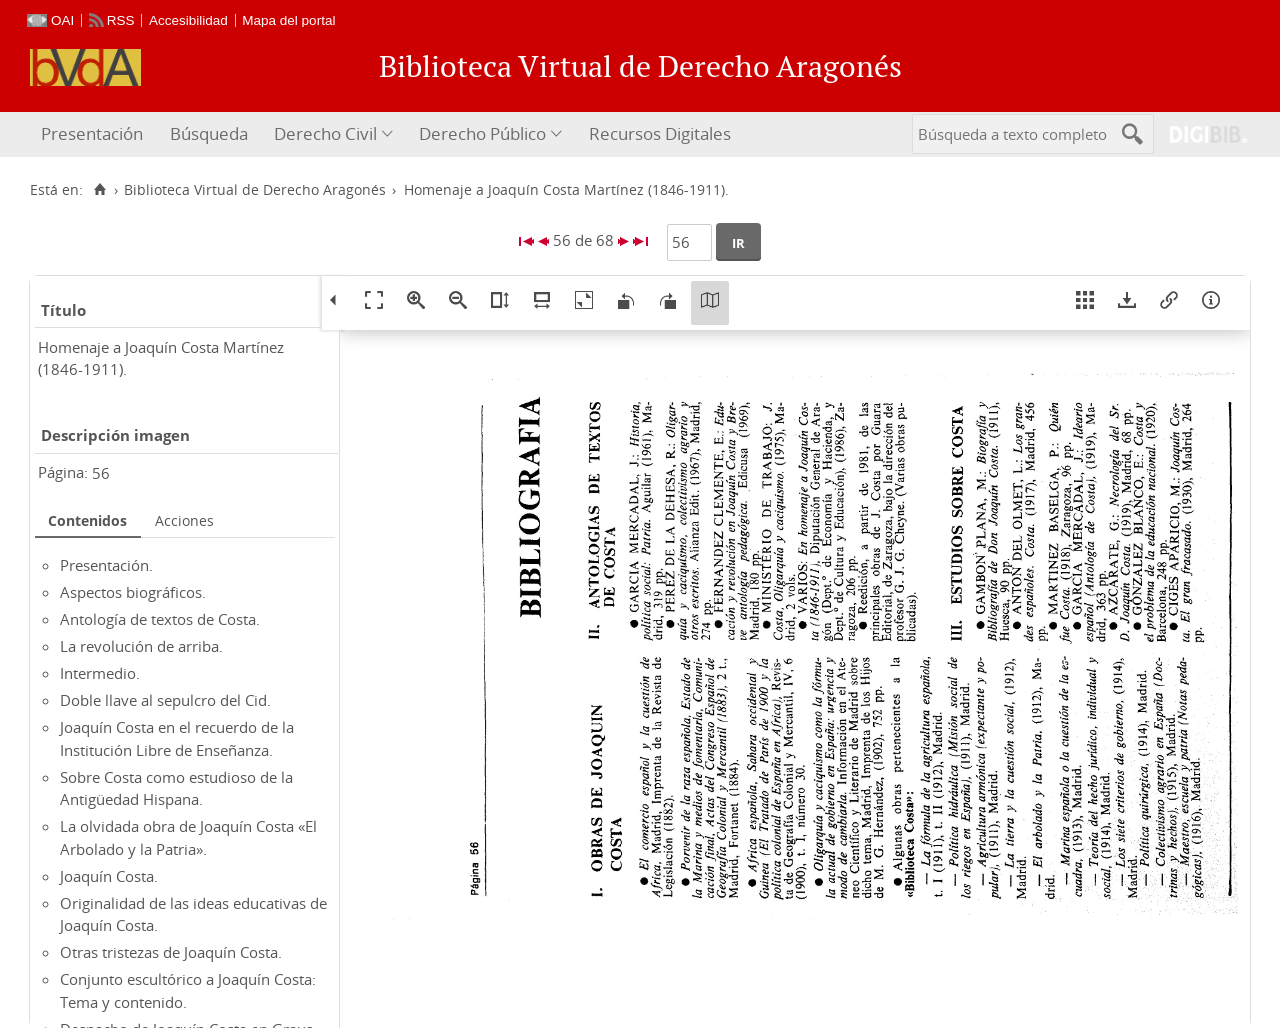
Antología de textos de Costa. (160, 619)
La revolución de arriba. (141, 646)
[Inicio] (99, 190)
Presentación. (106, 565)
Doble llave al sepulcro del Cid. (165, 700)
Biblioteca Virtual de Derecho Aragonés (255, 190)
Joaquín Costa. (109, 876)
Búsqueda (209, 133)
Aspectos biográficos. (133, 592)
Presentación (92, 133)
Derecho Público (482, 133)
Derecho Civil (325, 133)
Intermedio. (100, 673)
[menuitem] (94, 134)
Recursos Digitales (660, 133)
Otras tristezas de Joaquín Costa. (171, 952)
